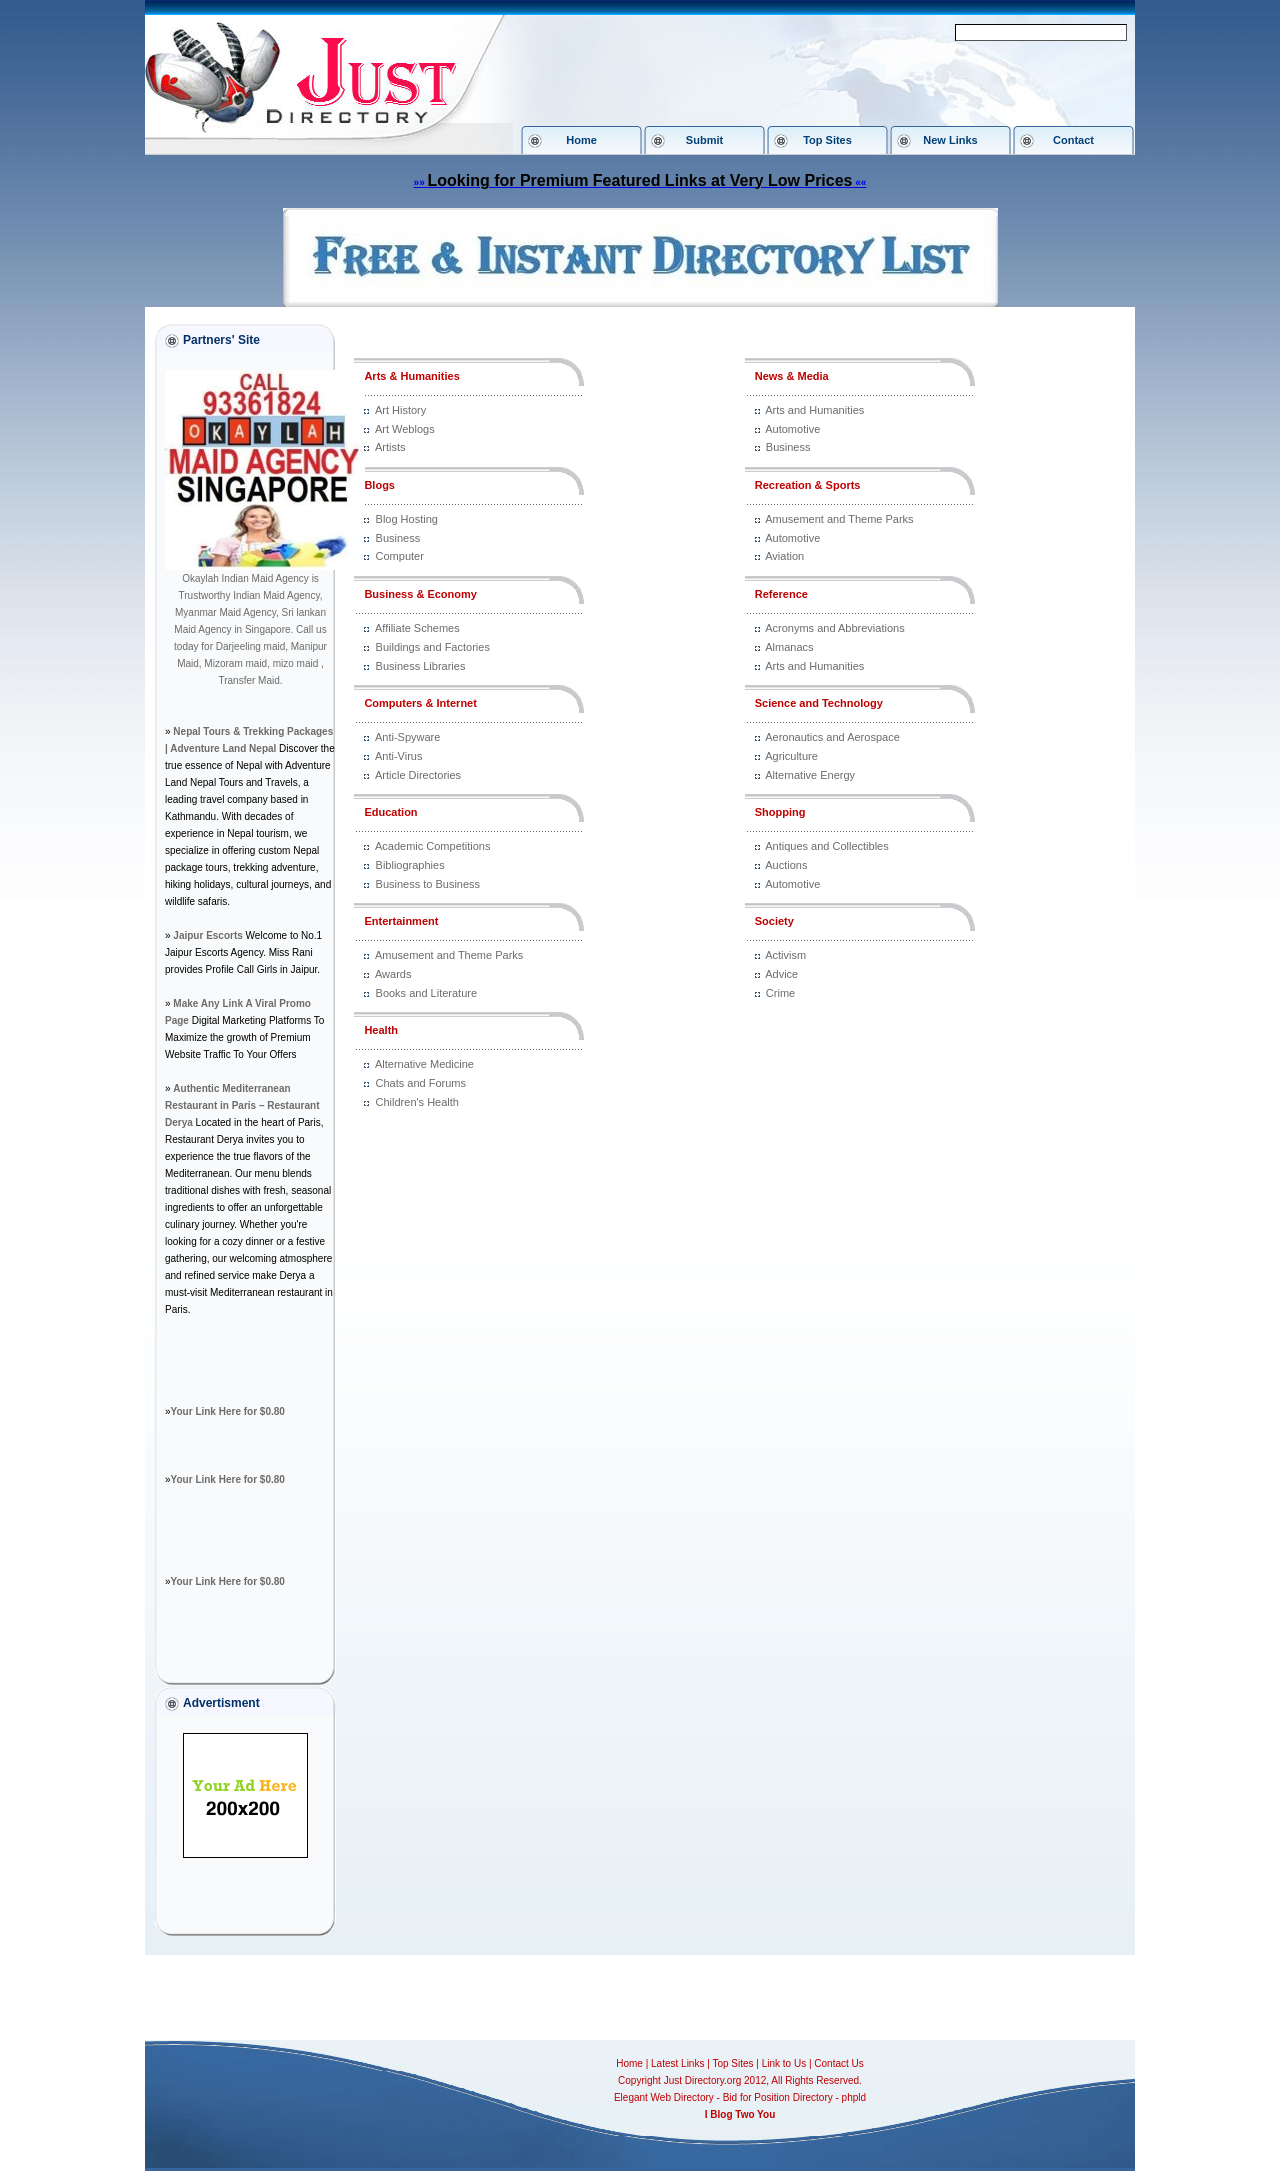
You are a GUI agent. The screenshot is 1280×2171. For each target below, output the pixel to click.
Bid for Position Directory (778, 2097)
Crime (780, 993)
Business (398, 538)
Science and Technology (819, 703)
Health (381, 1030)
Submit (704, 140)
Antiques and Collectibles (827, 846)
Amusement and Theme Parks (449, 955)
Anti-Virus (398, 756)
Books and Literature (427, 993)
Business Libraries (421, 666)
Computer (400, 556)
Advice (781, 974)
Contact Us (838, 2063)
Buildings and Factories (433, 647)
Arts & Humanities (411, 376)
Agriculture (791, 756)
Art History (400, 410)
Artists (390, 447)
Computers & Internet (420, 703)
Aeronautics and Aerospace (832, 737)
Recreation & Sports (808, 485)
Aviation (784, 556)
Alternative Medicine (424, 1064)
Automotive (792, 429)
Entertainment (401, 921)
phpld (854, 2097)
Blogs (379, 485)
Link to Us (784, 2063)
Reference (781, 594)
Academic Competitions (433, 846)
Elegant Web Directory (664, 2097)
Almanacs (789, 647)
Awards (393, 974)
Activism (785, 955)
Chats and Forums (421, 1083)
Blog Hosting (407, 519)
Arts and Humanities (814, 410)
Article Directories (418, 775)
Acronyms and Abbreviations (834, 628)
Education (390, 812)
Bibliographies (410, 865)
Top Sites (827, 140)
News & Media (792, 376)
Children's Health (417, 1102)
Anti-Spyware (407, 737)
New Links (950, 140)
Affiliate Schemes (417, 628)
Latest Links (677, 2063)
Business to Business (428, 884)
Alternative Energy (810, 775)
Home (581, 140)
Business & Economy (420, 594)
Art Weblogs (405, 429)
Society (774, 921)
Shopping (780, 812)
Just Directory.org (703, 2080)
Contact (1073, 140)
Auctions (786, 865)
